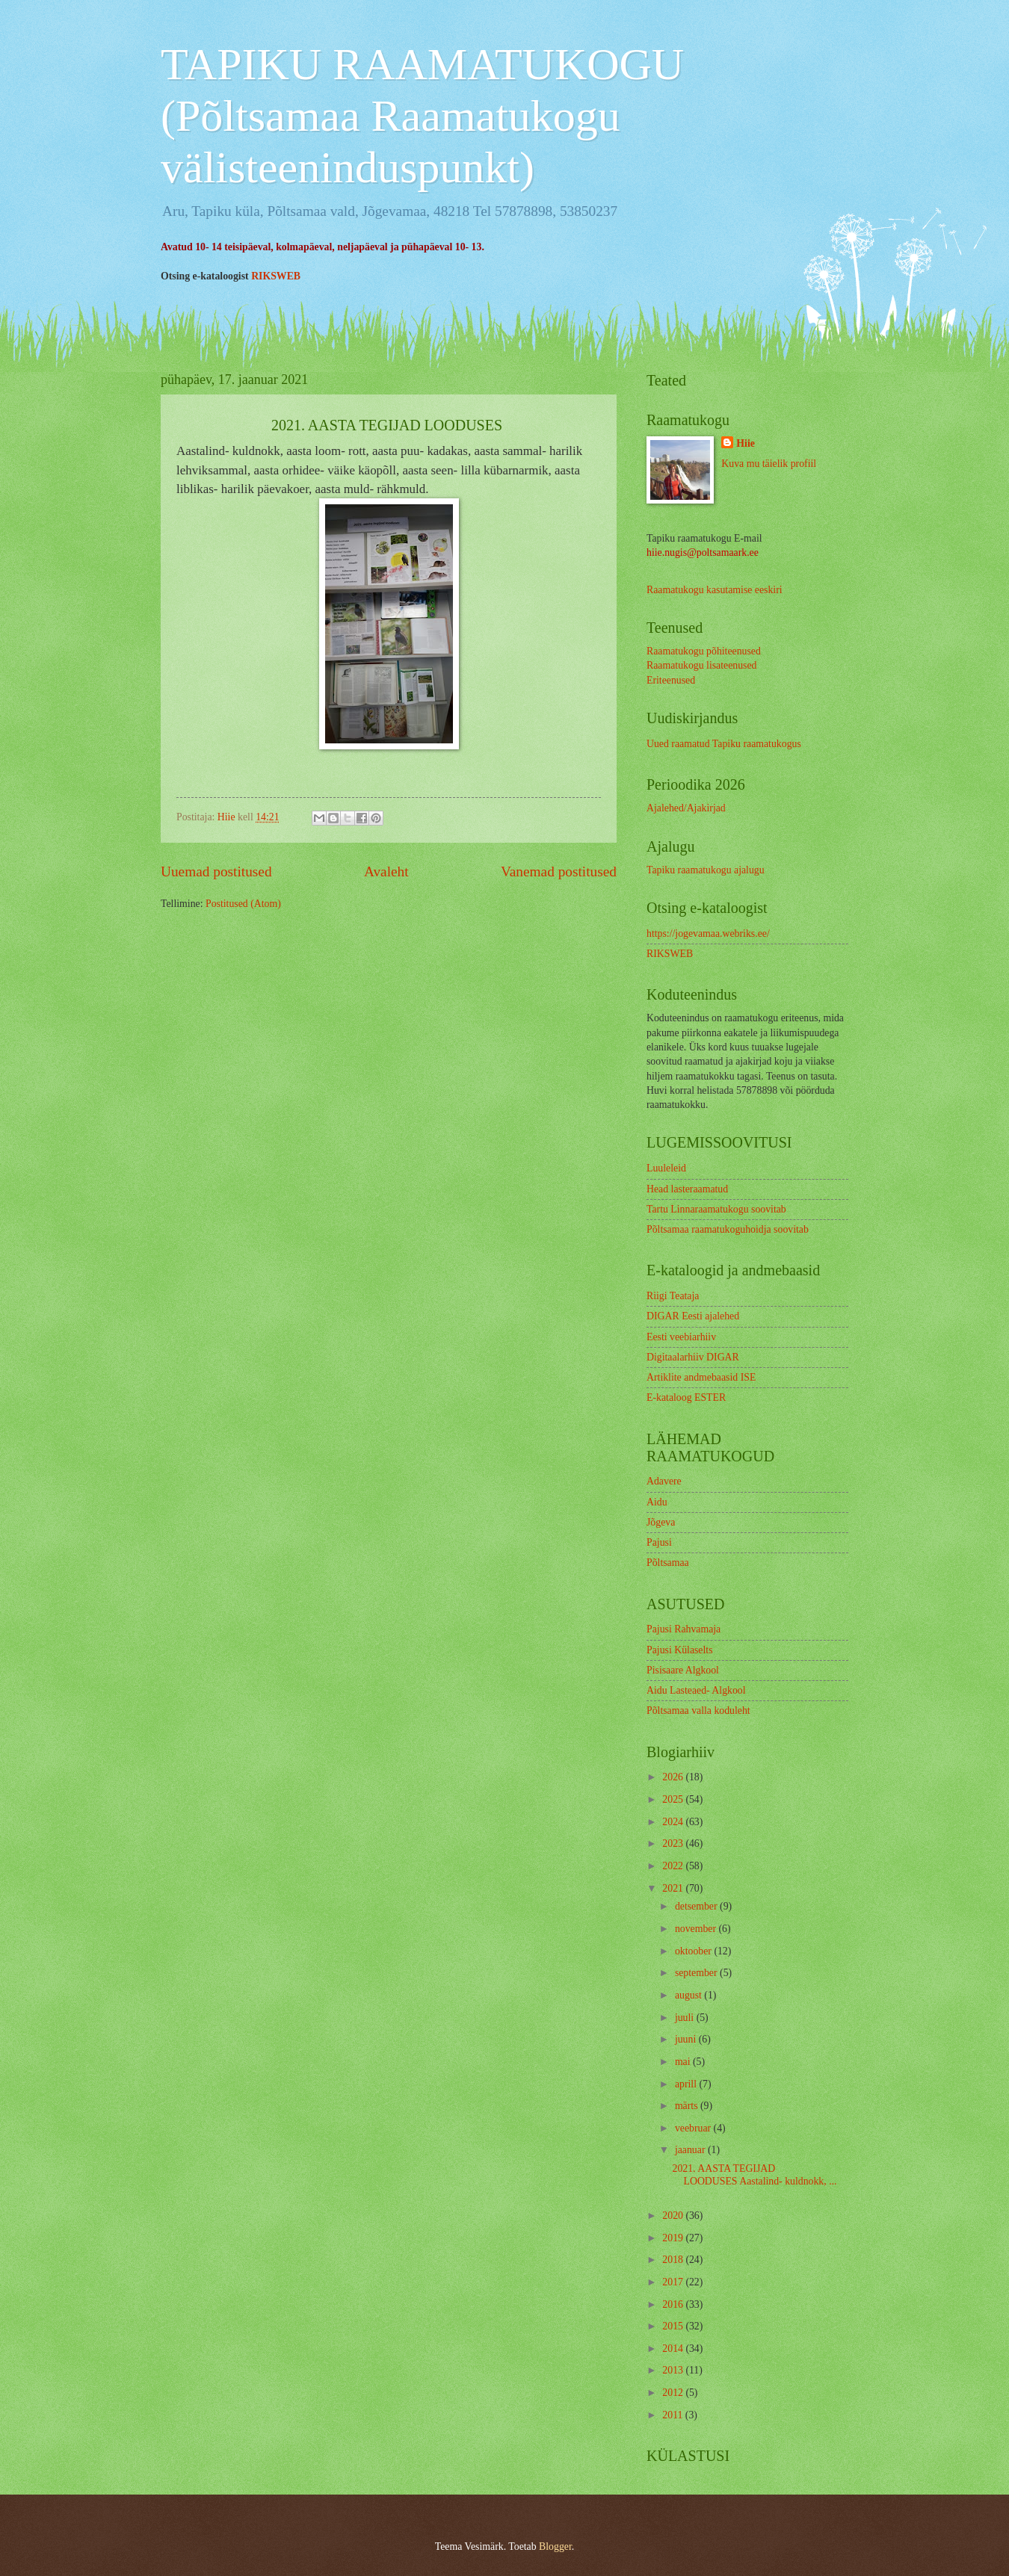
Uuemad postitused (216, 871)
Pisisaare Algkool (683, 1670)
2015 (673, 2326)
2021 (673, 1888)
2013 (673, 2370)
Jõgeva (661, 1522)
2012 (673, 2392)
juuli (686, 2017)
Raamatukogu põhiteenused (704, 651)
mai (684, 2061)
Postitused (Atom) (243, 903)
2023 (673, 1843)
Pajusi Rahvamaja (684, 1629)
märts (687, 2105)
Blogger (555, 2546)
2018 (673, 2259)
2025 (673, 1799)
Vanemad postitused (559, 871)
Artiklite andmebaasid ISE (701, 1377)
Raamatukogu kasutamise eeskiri (715, 589)
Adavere (664, 1481)
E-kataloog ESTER (686, 1397)
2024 (673, 1821)
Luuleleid (666, 1168)
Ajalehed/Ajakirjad (686, 808)
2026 (673, 1777)
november (697, 1928)
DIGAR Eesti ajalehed (693, 1316)
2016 (673, 2304)
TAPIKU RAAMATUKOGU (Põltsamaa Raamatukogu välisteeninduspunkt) (422, 116)
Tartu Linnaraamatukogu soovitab (716, 1209)
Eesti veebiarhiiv (681, 1337)
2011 (673, 2415)
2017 (673, 2282)
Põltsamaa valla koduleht (698, 1710)
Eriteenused (671, 680)
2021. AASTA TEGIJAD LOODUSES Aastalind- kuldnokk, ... (754, 2175)
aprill (687, 2084)
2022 (673, 1865)
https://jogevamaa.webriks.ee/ (708, 933)
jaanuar (691, 2149)
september (697, 1972)
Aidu (657, 1502)
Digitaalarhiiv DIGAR (693, 1357)
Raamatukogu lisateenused (702, 665)
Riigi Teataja (673, 1295)
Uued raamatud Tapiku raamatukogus (724, 743)
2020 (673, 2215)
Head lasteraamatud (687, 1189)
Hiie (745, 443)
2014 (673, 2348)
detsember (697, 1906)
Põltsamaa (668, 1562)
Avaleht (386, 871)
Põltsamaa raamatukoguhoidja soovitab (728, 1229)
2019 (673, 2238)
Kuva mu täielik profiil (768, 463)
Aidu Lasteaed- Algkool (696, 1690)
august (689, 1995)
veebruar (694, 2128)
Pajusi (659, 1542)
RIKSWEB (275, 276)
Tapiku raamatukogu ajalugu (706, 870)
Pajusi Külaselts (680, 1650)
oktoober (695, 1951)
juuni (687, 2039)
